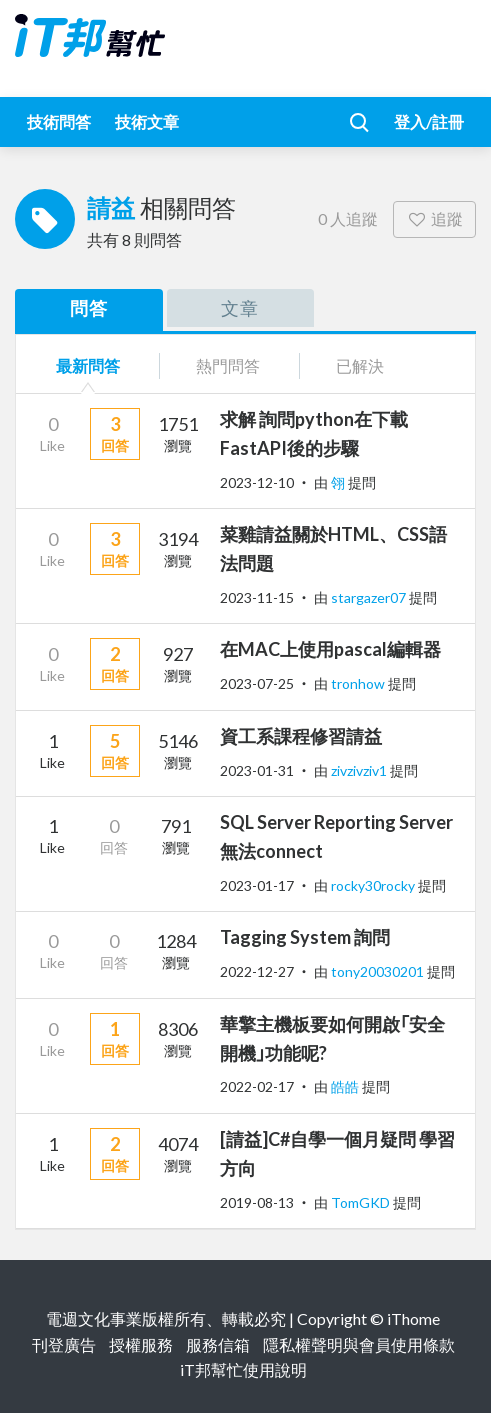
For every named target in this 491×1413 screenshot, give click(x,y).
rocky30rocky (374, 885)
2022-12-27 (257, 971)
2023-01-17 (257, 885)
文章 (240, 308)
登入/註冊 (429, 121)
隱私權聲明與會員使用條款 (359, 1344)
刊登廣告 (64, 1344)
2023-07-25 (257, 683)
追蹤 (434, 218)
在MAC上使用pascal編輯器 (330, 649)
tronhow (359, 683)
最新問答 (88, 365)
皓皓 (346, 1086)
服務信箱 (218, 1344)
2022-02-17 (257, 1086)
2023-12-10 (257, 482)
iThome (413, 1318)
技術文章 (147, 121)
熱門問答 (228, 365)
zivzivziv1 (360, 770)
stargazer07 (370, 597)
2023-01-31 (257, 770)
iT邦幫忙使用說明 (243, 1369)
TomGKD (362, 1202)
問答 (89, 308)
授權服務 (141, 1344)
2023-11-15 (257, 597)
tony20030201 (379, 971)
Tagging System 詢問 (305, 937)
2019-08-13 (257, 1202)
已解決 (360, 365)
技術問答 (59, 121)
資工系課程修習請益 (301, 736)
